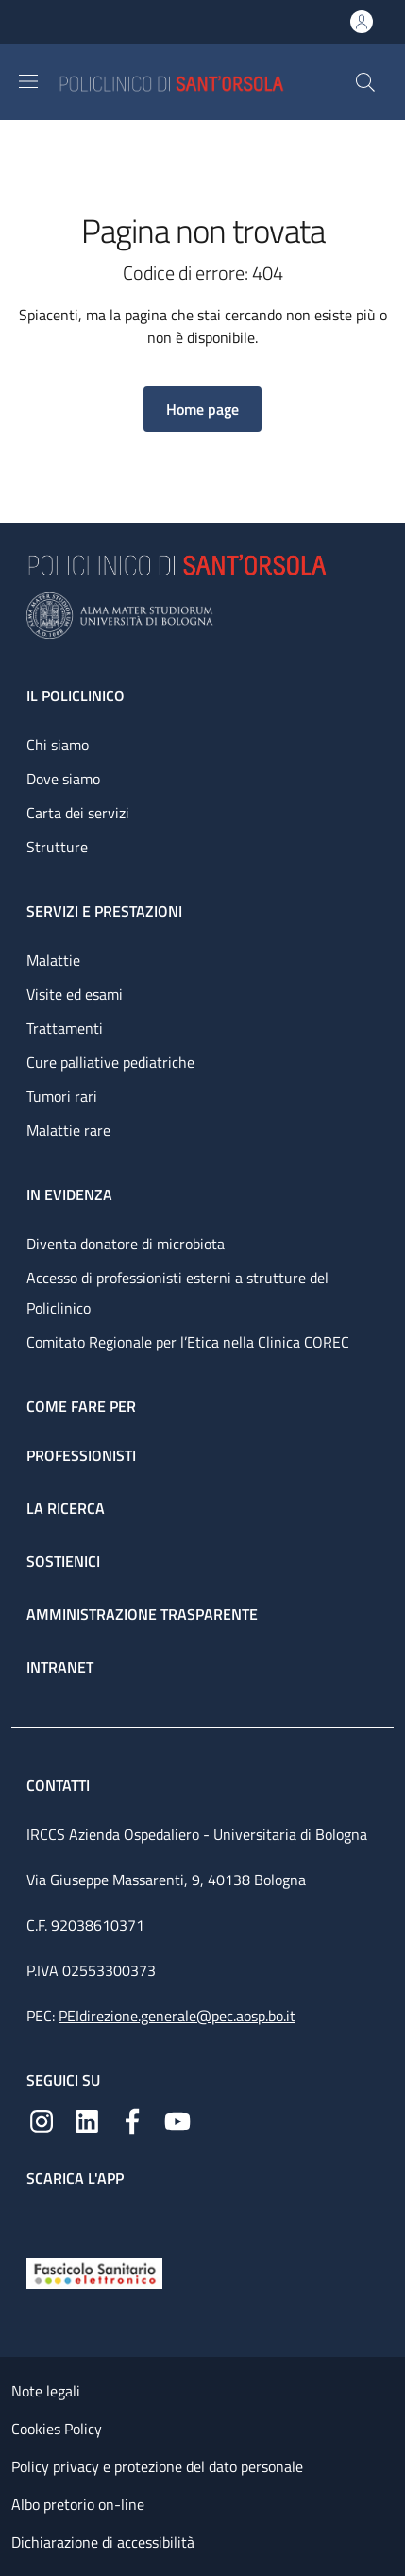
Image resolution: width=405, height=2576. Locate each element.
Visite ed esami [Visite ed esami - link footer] (74, 994)
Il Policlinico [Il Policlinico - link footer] (75, 695)
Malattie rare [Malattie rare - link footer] (68, 1130)
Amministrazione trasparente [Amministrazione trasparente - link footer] (142, 1614)
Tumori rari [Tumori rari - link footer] (61, 1096)
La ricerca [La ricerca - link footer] (65, 1508)
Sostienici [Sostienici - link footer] (63, 1561)
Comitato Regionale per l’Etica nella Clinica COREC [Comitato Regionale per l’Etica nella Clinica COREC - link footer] (187, 1342)
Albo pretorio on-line (77, 2504)
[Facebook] (132, 2119)
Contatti (59, 1785)
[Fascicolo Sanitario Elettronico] (94, 2271)
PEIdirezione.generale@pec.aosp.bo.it (177, 2015)
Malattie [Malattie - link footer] (53, 960)
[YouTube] (177, 2119)
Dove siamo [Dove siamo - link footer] (63, 778)
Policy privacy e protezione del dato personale (157, 2466)
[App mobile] (41, 2218)
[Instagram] (41, 2119)
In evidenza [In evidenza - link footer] (69, 1194)
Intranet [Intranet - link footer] (59, 1667)
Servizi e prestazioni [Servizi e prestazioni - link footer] (104, 911)
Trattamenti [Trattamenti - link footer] (64, 1028)
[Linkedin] (87, 2119)
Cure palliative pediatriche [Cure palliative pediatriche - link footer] (110, 1062)
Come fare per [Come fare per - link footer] (81, 1406)
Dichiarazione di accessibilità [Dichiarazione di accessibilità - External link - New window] (102, 2542)
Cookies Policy (56, 2428)
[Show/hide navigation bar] (28, 81)
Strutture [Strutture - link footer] (57, 846)
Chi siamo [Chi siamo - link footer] (57, 744)
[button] (365, 82)
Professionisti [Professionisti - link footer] (81, 1455)
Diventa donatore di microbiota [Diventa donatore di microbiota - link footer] (125, 1243)
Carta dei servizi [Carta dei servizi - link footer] (77, 812)
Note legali (45, 2390)
